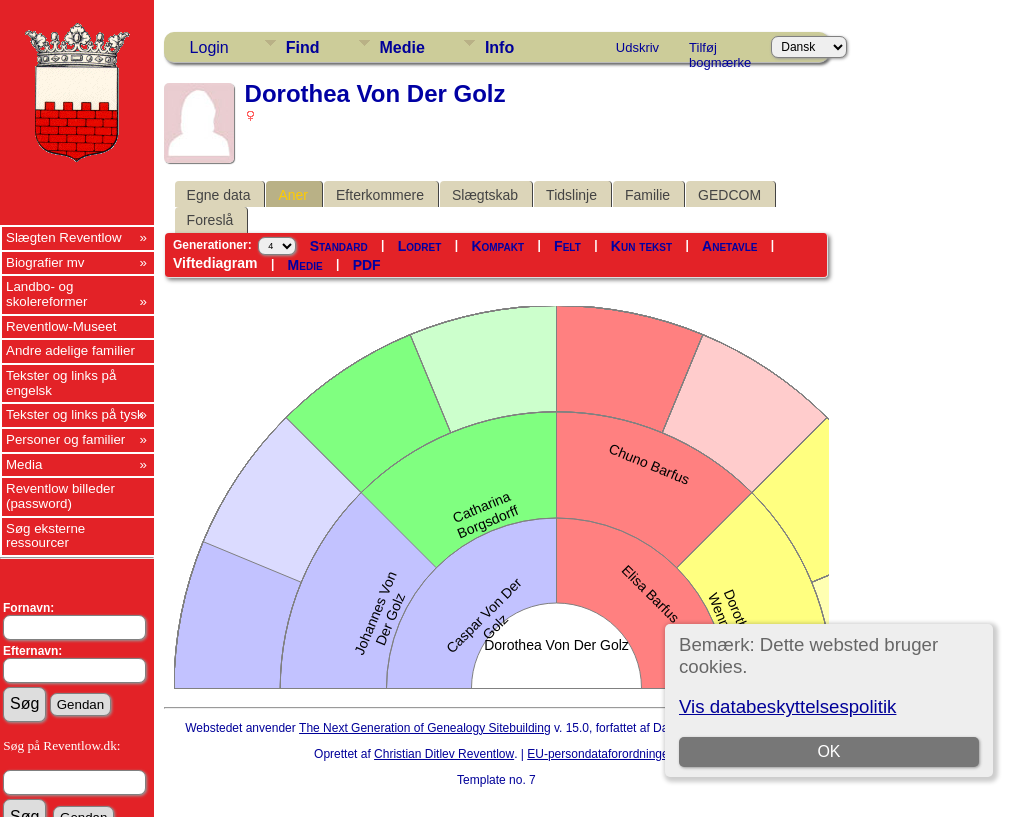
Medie (402, 47)
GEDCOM (729, 195)
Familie (647, 195)
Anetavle (729, 246)
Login (209, 47)
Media (24, 464)
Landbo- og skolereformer (46, 294)
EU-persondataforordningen (601, 754)
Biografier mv (45, 262)
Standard (339, 246)
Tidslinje (571, 195)
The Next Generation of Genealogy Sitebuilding (425, 728)
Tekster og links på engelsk (61, 383)
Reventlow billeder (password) (60, 496)
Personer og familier (65, 439)
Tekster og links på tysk (75, 414)
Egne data (219, 195)
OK (829, 751)
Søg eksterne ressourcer (45, 536)
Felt (567, 246)
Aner (293, 195)
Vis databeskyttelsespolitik (787, 706)
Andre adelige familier (70, 350)
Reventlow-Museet (61, 326)
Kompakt (497, 246)
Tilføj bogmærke (720, 51)
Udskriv (637, 47)
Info (499, 47)
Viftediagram (215, 263)
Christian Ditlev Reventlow (444, 754)
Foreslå (210, 220)
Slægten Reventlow (64, 237)
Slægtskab (485, 195)
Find (303, 47)
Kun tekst (641, 246)
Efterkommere (380, 195)
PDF (367, 265)
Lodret (420, 246)
